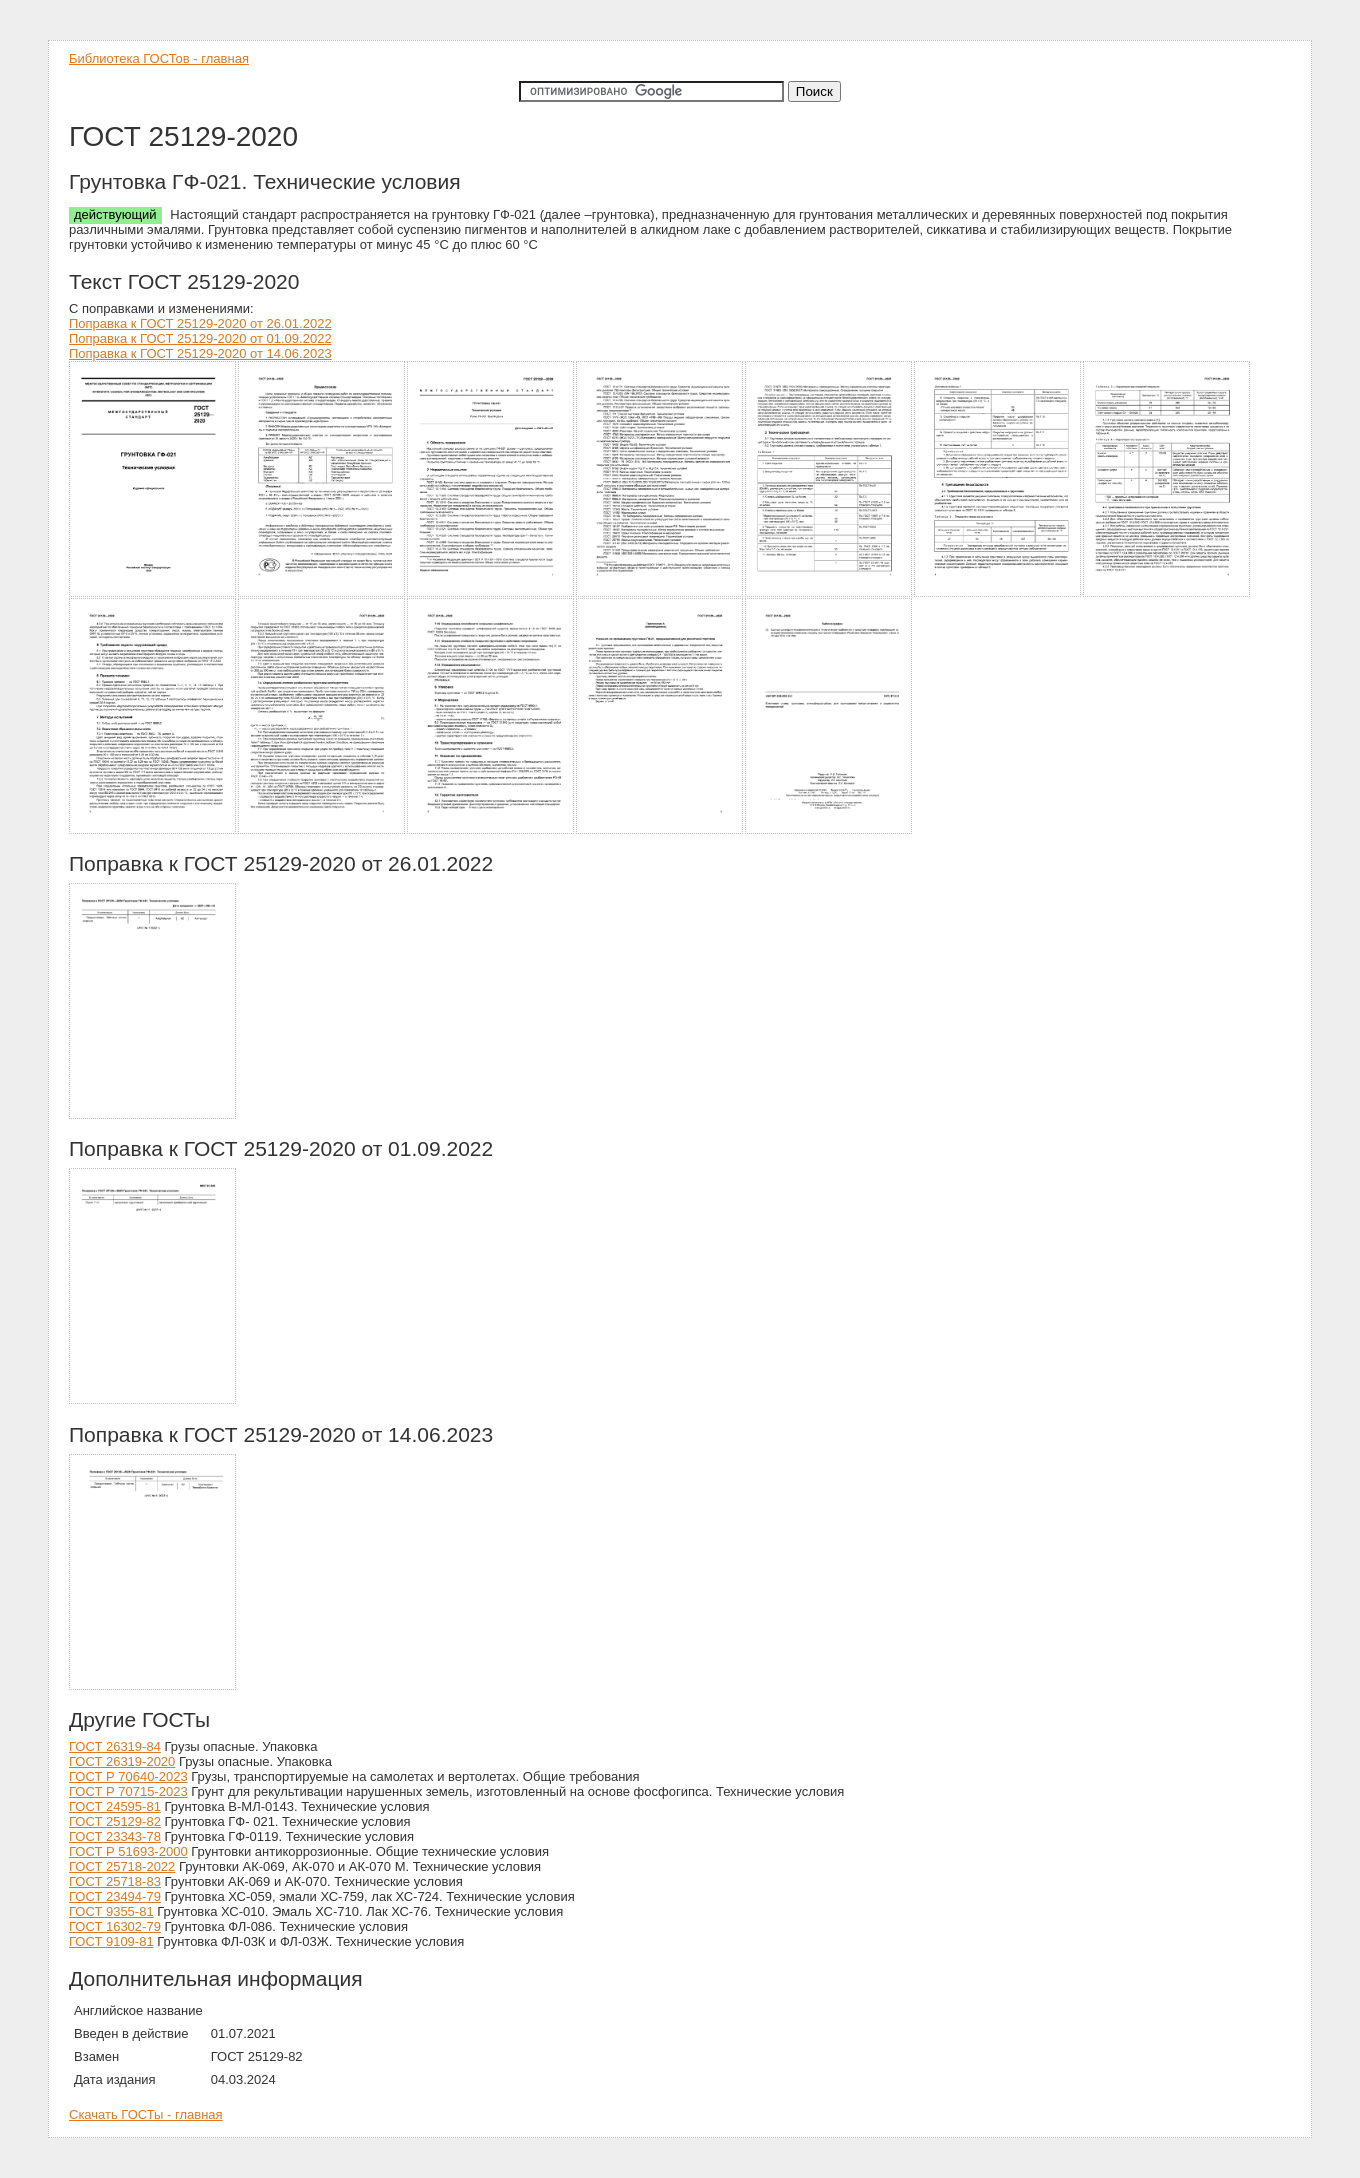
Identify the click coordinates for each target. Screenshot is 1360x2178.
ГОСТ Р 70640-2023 (128, 1776)
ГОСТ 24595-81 (115, 1806)
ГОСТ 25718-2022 (122, 1866)
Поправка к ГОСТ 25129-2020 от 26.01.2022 (200, 323)
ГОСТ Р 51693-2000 (128, 1851)
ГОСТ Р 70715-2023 (128, 1791)
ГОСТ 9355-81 (111, 1911)
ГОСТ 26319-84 (115, 1746)
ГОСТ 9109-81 (111, 1941)
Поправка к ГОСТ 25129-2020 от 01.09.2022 (200, 338)
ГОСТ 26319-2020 (122, 1761)
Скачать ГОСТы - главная (146, 2114)
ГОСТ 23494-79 (115, 1896)
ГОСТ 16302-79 (115, 1926)
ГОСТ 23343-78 (115, 1836)
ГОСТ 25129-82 (115, 1821)
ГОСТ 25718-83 (115, 1881)
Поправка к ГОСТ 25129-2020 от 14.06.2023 (200, 353)
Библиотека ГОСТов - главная (159, 58)
